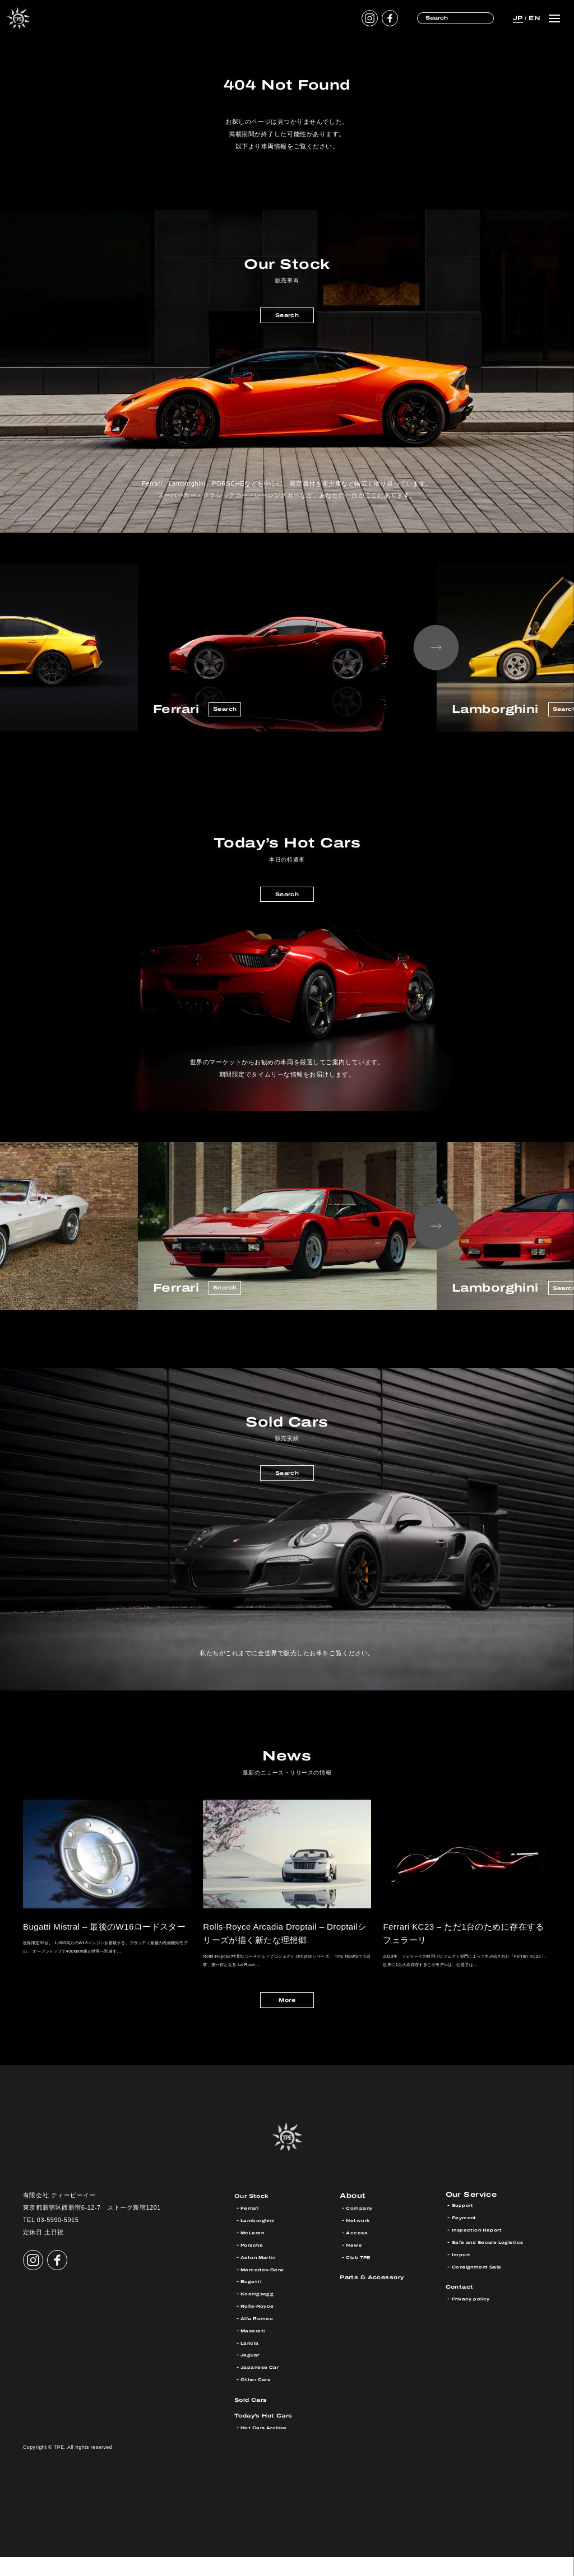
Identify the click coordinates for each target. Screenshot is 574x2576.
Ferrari (251, 2227)
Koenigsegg (260, 2313)
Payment (467, 2239)
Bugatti (253, 2300)
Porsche (254, 2264)
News (355, 2264)
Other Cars (259, 2399)
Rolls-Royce (261, 2325)
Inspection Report (482, 2252)
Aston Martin (262, 2276)
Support (465, 2227)
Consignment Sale (483, 2288)
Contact (464, 2308)
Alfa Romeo (260, 2337)
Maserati (255, 2349)
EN (533, 17)
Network (360, 2239)
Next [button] (436, 647)
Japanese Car (264, 2386)
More (287, 2017)
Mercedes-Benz (267, 2288)
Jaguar (252, 2374)
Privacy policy (475, 2321)
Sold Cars (255, 2418)
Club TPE (362, 2276)
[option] (287, 647)
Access (359, 2252)
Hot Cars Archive (269, 2447)
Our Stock (256, 2215)
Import (463, 2276)
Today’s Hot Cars (271, 2434)
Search (287, 317)
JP (517, 17)
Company (362, 2227)
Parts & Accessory (381, 2296)
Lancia (251, 2362)
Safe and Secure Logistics (497, 2264)
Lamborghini (261, 2239)
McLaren (255, 2252)
